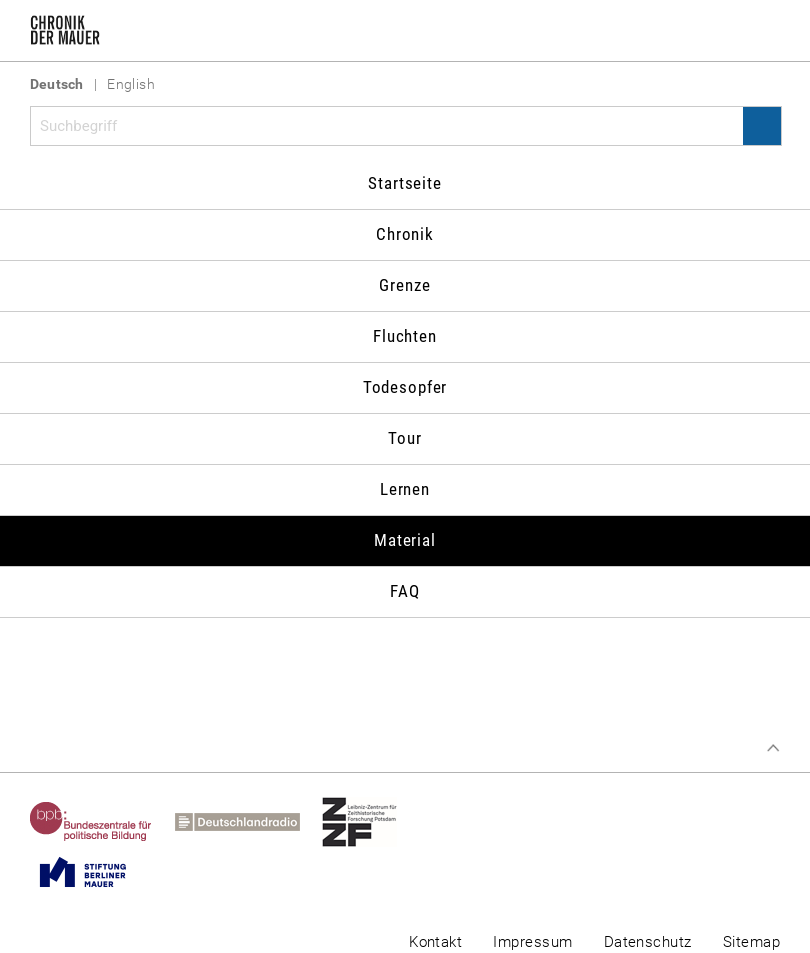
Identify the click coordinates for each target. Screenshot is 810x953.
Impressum (532, 942)
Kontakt (435, 942)
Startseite (405, 183)
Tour (404, 438)
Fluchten (405, 336)
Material (405, 540)
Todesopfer (405, 387)
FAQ (405, 591)
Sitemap (751, 942)
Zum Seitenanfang (773, 748)
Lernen (405, 489)
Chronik (405, 234)
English (131, 84)
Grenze (404, 285)
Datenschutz (648, 942)
